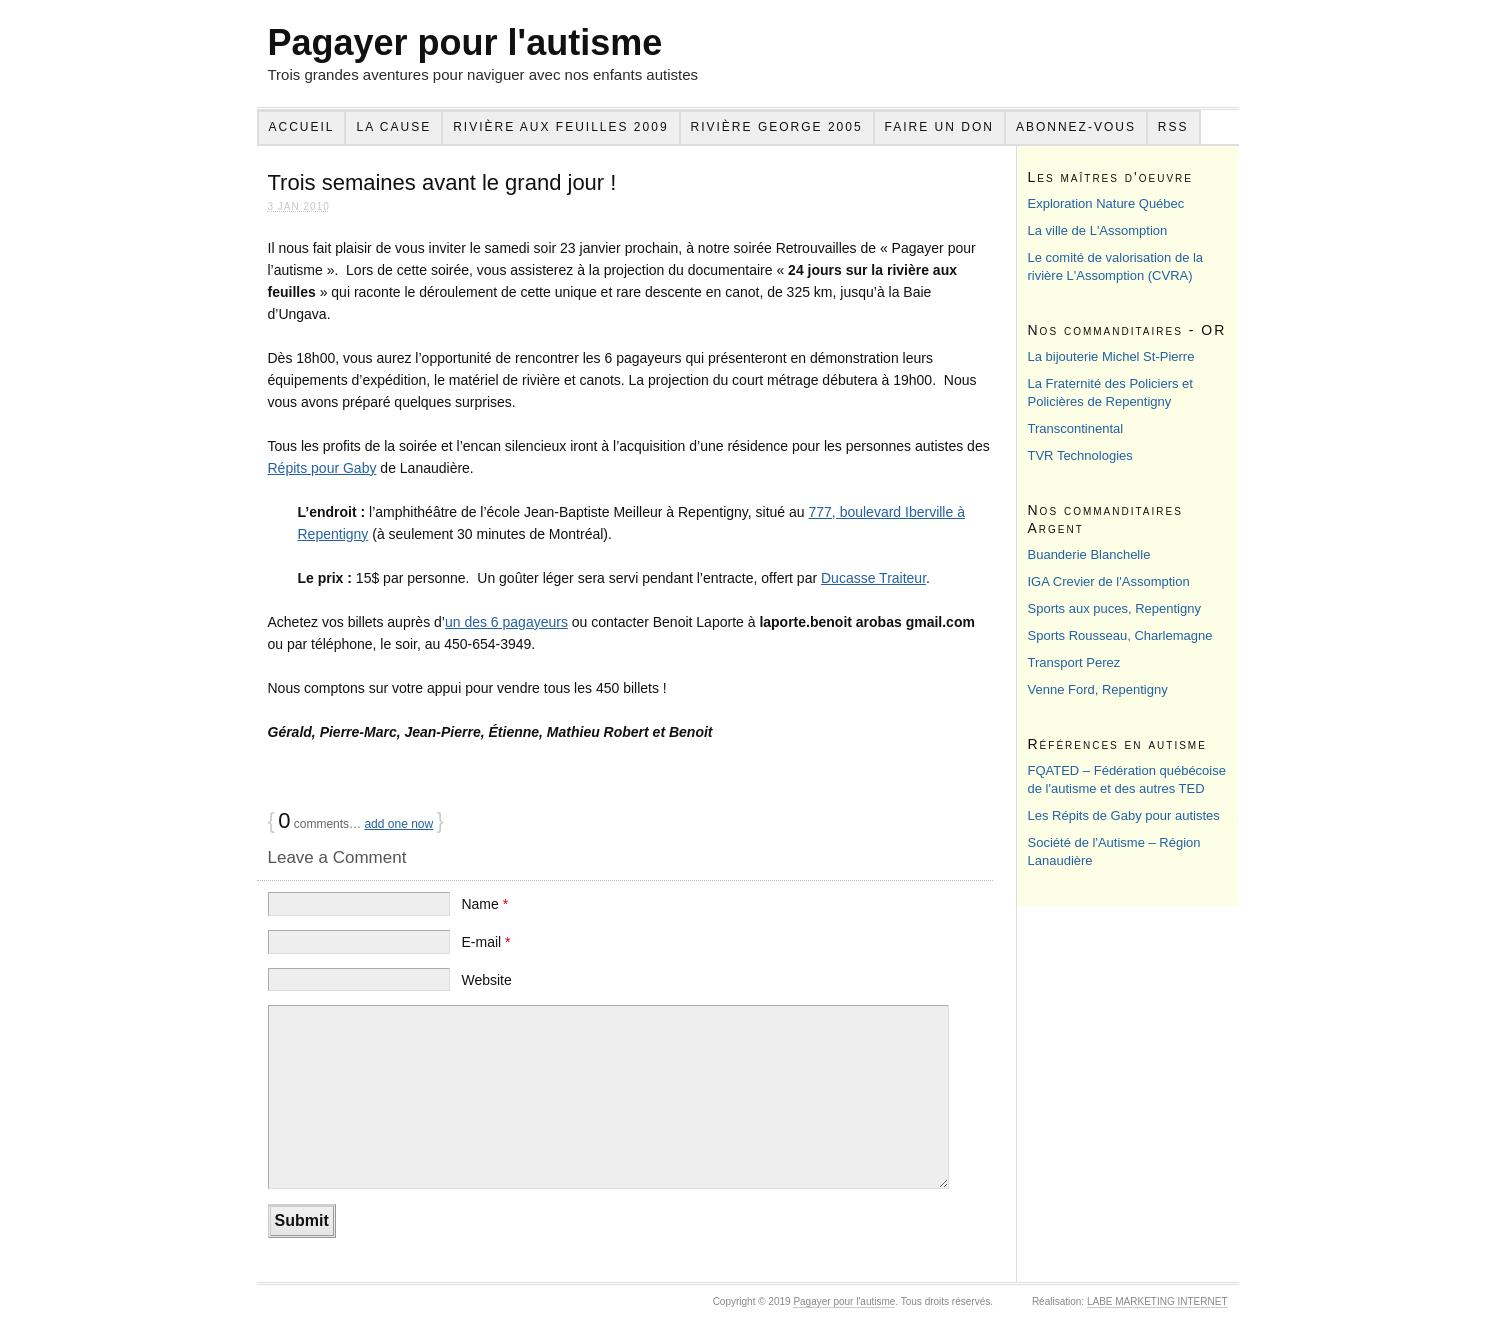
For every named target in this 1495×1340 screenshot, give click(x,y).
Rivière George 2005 (777, 127)
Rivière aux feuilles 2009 (560, 127)
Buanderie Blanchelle (1089, 554)
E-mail (485, 942)
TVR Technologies (1080, 455)
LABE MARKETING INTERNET (1157, 1301)
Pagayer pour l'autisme (465, 42)
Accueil (301, 127)
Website (486, 980)
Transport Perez (1074, 662)
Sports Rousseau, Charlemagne (1120, 635)
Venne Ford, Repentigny (1098, 689)
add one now (398, 824)
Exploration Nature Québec (1106, 203)
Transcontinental (1076, 428)
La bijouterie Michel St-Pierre (1111, 356)
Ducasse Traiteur (873, 578)
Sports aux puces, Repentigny (1114, 608)
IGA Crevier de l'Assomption (1109, 581)
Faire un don (939, 127)
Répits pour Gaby (322, 468)
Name (484, 904)
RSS (1173, 127)
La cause (393, 127)
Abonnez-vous (1076, 127)
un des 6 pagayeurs (506, 622)
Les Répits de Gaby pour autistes (1124, 815)
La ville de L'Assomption (1098, 230)
